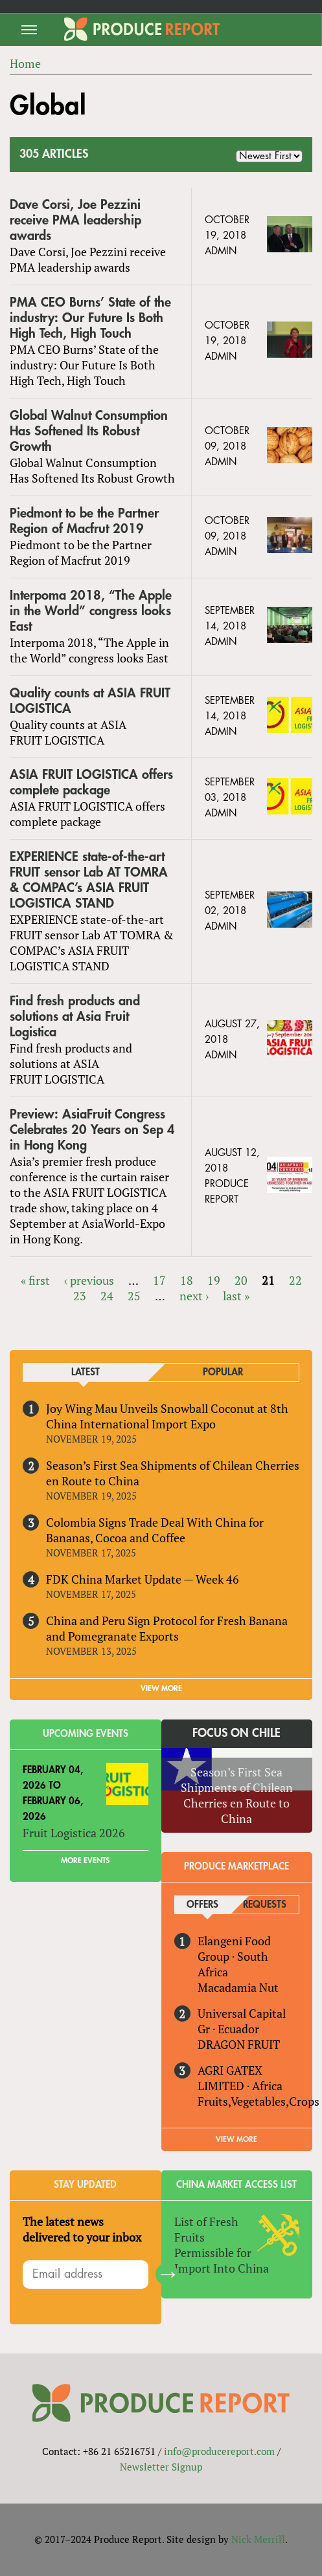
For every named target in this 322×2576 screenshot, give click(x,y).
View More (236, 2139)
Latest (85, 1372)
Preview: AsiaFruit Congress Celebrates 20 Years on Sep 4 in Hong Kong (92, 1130)
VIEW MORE (161, 1688)
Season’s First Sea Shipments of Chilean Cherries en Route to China (172, 1473)
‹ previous (89, 1280)
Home (25, 63)
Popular (223, 1372)
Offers (202, 1905)
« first (35, 1280)
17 (159, 1280)
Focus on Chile (236, 1733)
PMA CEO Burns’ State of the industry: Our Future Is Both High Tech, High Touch (90, 318)
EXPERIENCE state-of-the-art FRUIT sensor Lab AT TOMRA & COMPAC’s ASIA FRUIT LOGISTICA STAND (89, 880)
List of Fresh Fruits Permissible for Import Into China (221, 2245)
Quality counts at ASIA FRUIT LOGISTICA (90, 700)
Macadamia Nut (238, 1987)
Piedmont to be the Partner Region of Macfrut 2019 (84, 521)
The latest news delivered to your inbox (82, 2229)
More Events (85, 1860)
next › (194, 1296)
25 (134, 1296)
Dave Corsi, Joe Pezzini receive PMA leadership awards (75, 220)
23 (79, 1296)
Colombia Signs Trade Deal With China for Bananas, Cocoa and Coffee (155, 1529)
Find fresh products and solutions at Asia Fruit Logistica (75, 1016)
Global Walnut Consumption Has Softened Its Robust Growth (89, 431)
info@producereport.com (219, 2451)
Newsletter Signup (161, 2466)
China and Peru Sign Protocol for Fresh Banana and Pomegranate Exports (167, 1628)
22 (295, 1280)
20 (241, 1280)
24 (106, 1296)
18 (186, 1280)
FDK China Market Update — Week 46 (142, 1579)
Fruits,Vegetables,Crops (258, 2101)
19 (213, 1280)
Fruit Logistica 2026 (74, 1832)
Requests (264, 1905)
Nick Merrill (258, 2539)
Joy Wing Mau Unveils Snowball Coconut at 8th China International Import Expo (167, 1416)
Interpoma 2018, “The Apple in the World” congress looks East (91, 611)
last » (236, 1296)
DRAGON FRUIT (239, 2044)
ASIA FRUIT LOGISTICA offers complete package (91, 782)
